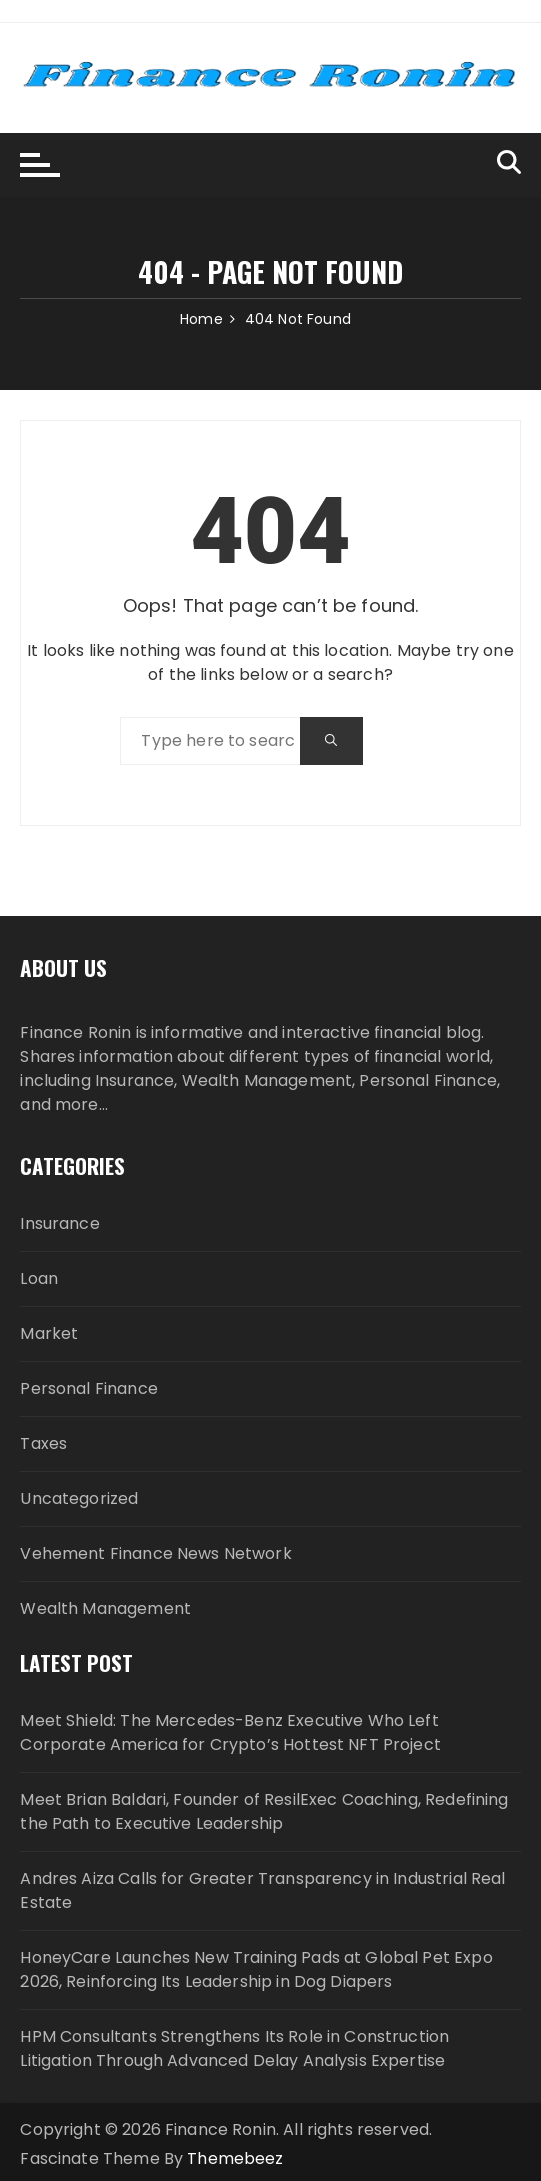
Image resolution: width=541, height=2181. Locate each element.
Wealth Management (105, 1608)
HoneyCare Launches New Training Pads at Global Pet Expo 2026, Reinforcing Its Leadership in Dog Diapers (256, 1969)
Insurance (59, 1223)
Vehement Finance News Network (155, 1553)
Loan (39, 1278)
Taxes (43, 1443)
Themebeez (235, 2158)
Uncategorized (79, 1498)
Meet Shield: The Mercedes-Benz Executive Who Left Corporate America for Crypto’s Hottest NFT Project (230, 1732)
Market (49, 1333)
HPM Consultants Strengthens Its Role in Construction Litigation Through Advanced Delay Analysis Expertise (234, 2048)
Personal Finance (88, 1388)
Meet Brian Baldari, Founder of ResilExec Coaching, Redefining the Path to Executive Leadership (264, 1811)
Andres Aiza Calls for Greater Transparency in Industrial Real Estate (262, 1890)
